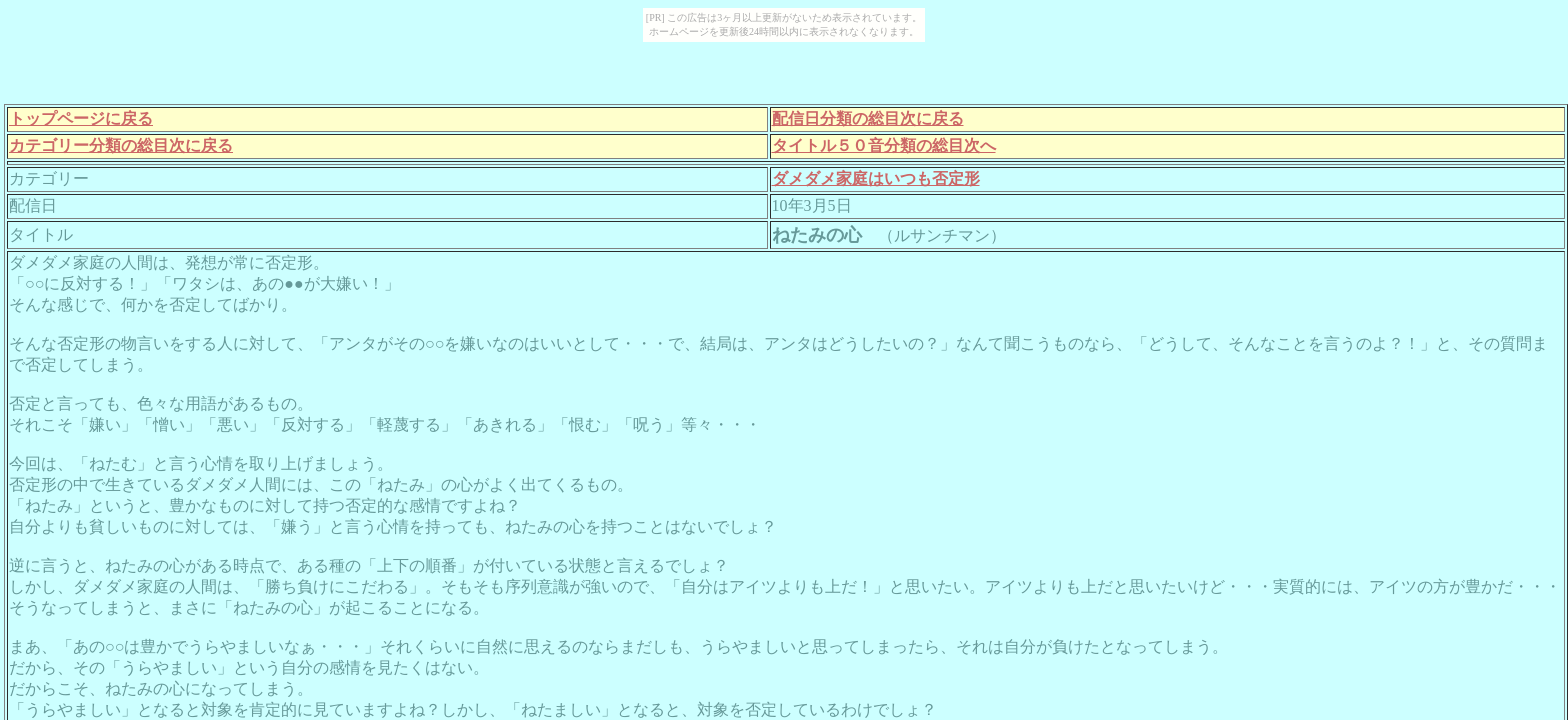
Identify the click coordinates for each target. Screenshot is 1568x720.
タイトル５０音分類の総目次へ (884, 145)
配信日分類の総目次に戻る (868, 118)
